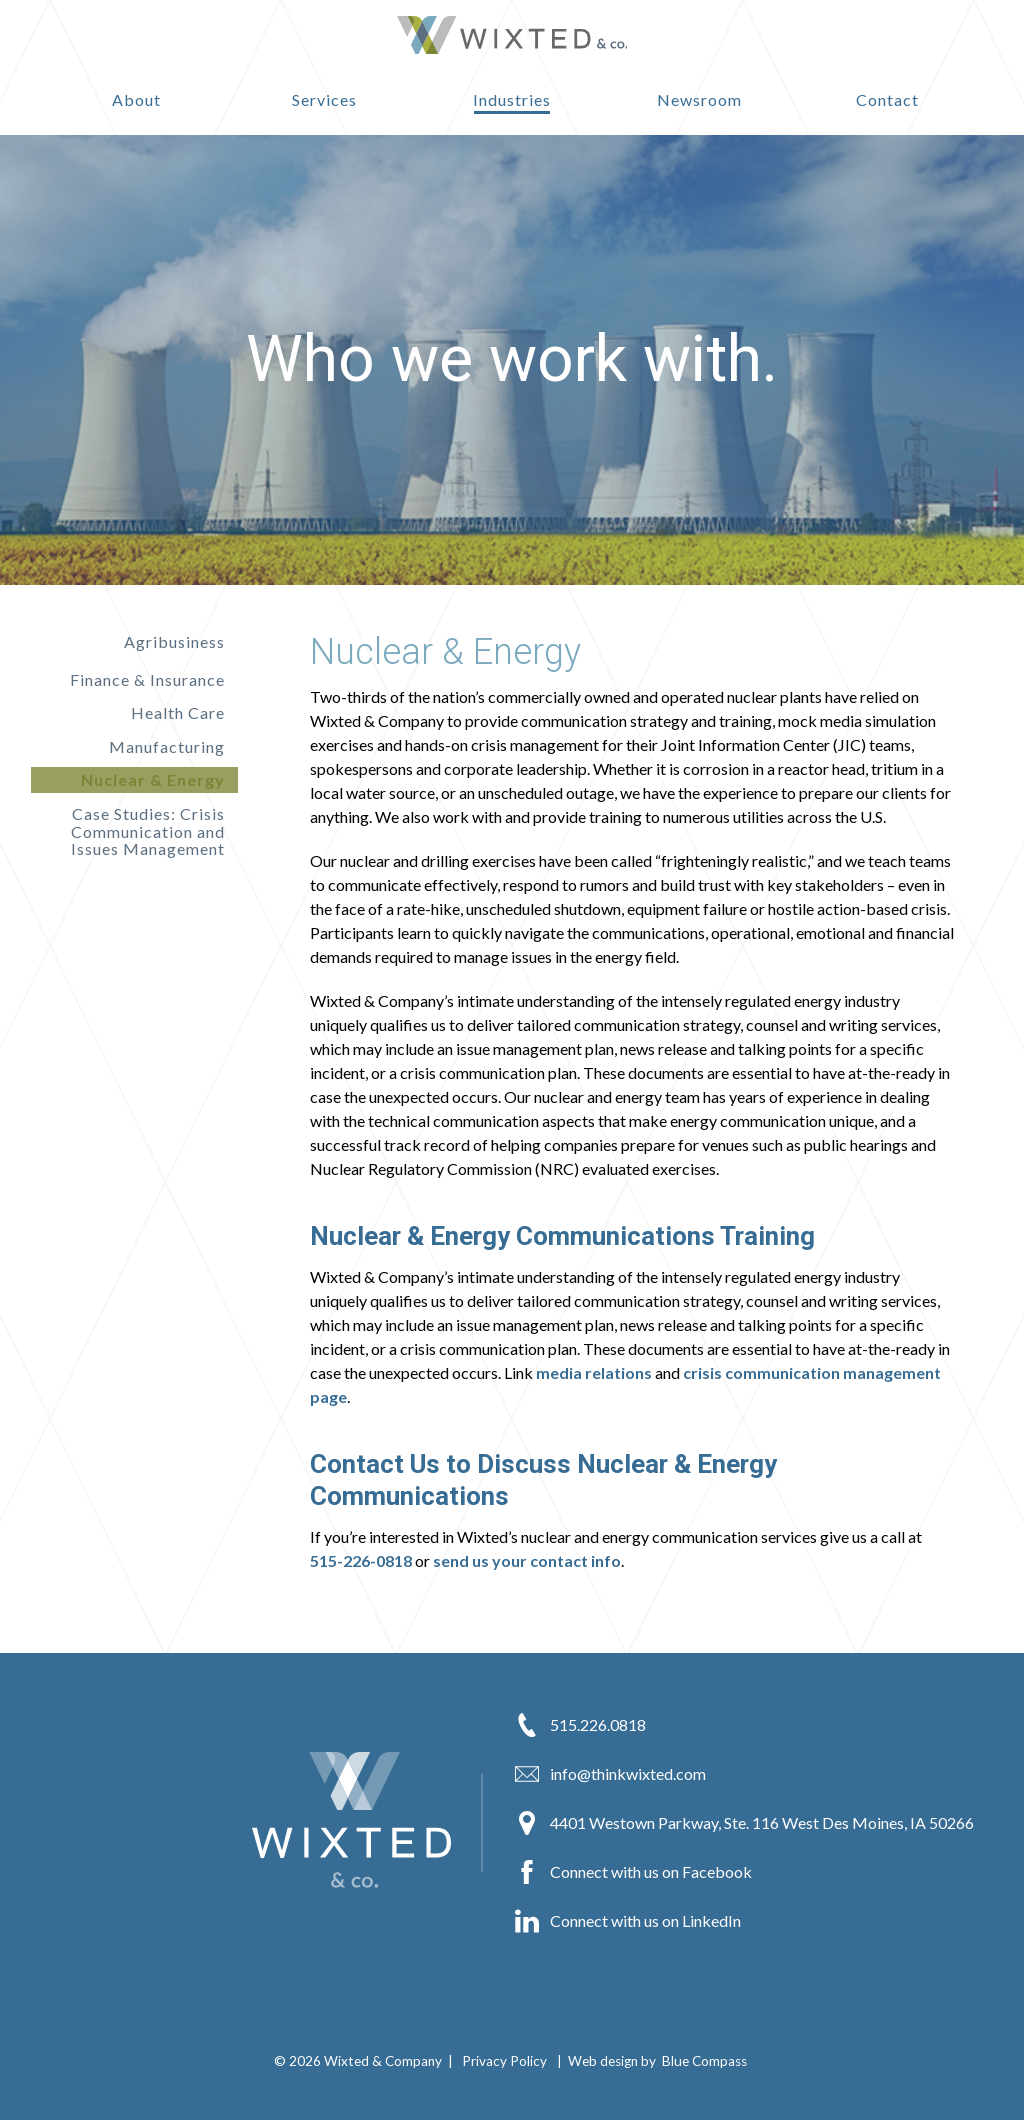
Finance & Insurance (147, 679)
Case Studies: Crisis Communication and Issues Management (148, 831)
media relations (594, 1372)
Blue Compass (704, 2061)
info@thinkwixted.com (610, 1774)
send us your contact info (527, 1560)
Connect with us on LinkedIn (628, 1921)
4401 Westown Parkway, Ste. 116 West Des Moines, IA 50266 (744, 1823)
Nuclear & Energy (153, 779)
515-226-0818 (361, 1560)
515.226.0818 (580, 1725)
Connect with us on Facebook (633, 1872)
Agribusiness (174, 642)
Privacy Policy (504, 2061)
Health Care (178, 712)
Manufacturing (167, 746)
